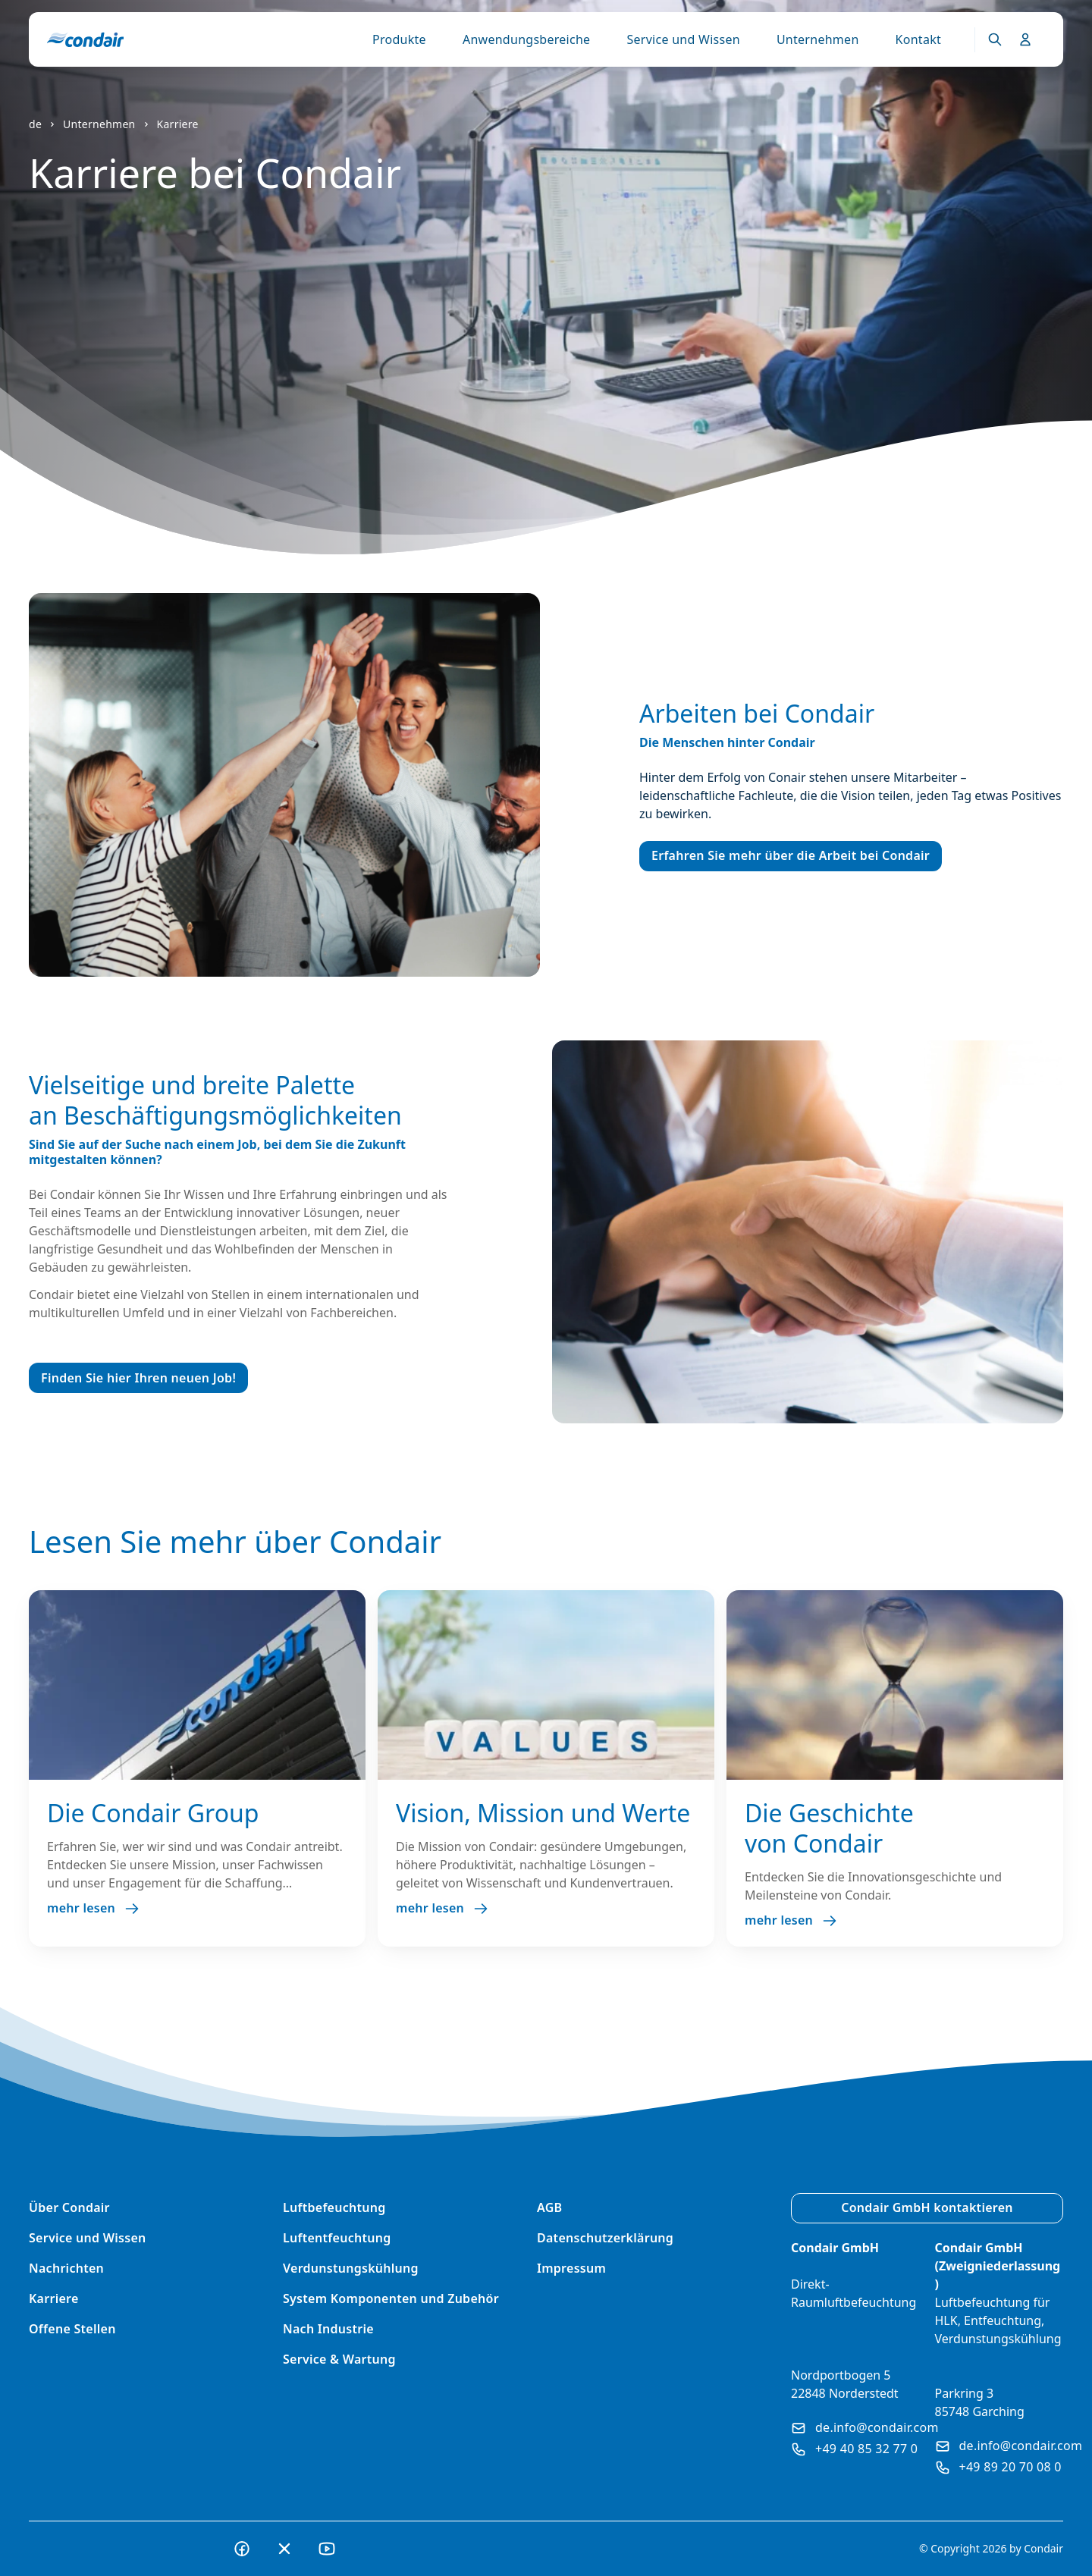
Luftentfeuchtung (337, 2237)
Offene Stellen (72, 2328)
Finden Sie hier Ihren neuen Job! (138, 1378)
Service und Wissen (682, 39)
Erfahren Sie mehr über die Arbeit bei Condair (790, 855)
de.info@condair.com (865, 2427)
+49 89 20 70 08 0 (998, 2466)
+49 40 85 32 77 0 (854, 2448)
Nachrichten (66, 2268)
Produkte (399, 39)
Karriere (178, 124)
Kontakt (918, 39)
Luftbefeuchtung (334, 2207)
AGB (549, 2207)
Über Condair (69, 2207)
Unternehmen (818, 39)
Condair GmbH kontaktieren (927, 2207)
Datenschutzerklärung (605, 2237)
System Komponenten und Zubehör (391, 2298)
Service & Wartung (339, 2359)
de (35, 124)
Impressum (571, 2268)
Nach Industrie (328, 2328)
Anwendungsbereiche (527, 39)
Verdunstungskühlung (351, 2268)
